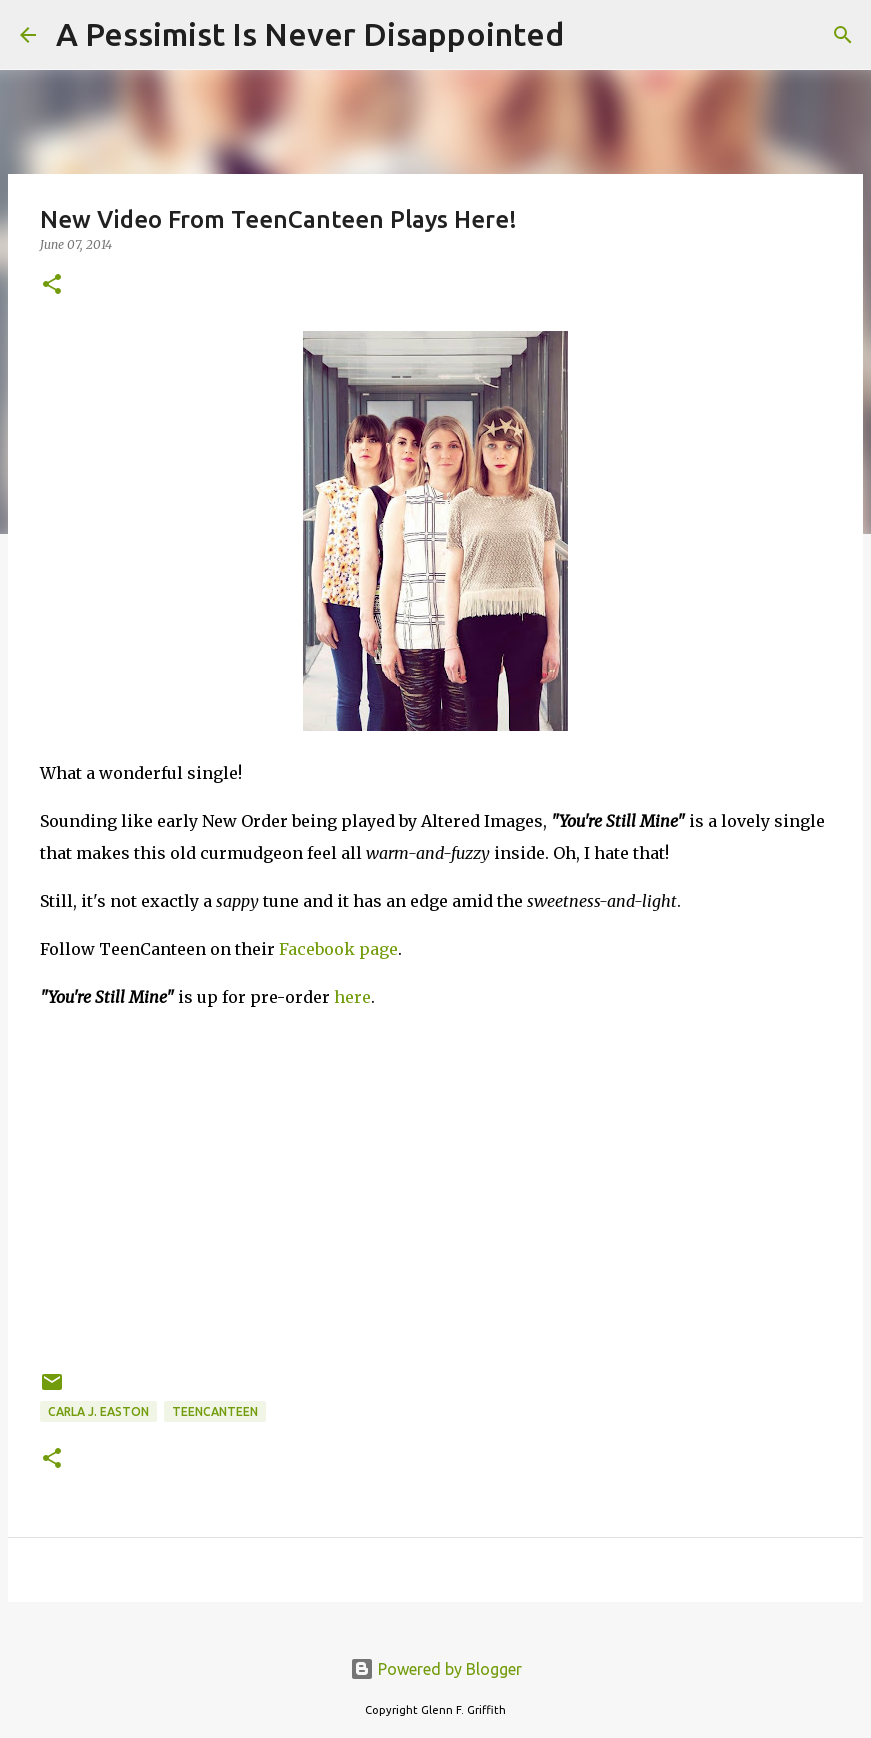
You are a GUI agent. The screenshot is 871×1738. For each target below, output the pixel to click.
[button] (52, 285)
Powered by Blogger (436, 1669)
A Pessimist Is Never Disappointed (310, 34)
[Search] (592, 35)
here (352, 997)
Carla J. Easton (98, 1411)
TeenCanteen (215, 1411)
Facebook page (338, 949)
